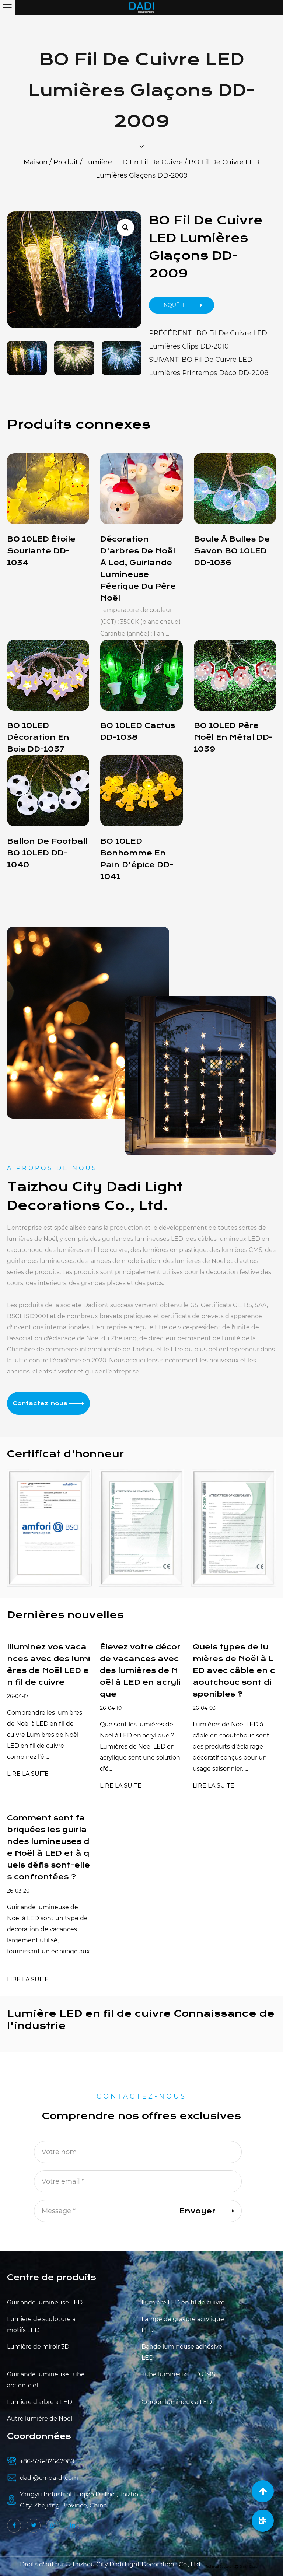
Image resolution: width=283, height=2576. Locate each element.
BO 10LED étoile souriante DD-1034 (41, 551)
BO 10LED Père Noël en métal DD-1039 (233, 737)
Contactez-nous (48, 1403)
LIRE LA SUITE (28, 1773)
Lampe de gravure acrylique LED (183, 2325)
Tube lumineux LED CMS (178, 2374)
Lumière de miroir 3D (38, 2346)
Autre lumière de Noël (39, 2418)
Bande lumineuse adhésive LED (182, 2352)
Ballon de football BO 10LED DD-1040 (47, 853)
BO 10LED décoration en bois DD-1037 (38, 737)
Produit (65, 162)
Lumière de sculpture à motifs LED (41, 2325)
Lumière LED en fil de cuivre (133, 162)
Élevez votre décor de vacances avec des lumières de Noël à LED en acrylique (140, 1670)
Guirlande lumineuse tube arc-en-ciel (46, 2380)
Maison (36, 162)
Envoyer (206, 2210)
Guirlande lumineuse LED (45, 2302)
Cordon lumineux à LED (177, 2401)
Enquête (181, 305)
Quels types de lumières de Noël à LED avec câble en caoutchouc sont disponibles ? (234, 1670)
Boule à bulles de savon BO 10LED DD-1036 (232, 551)
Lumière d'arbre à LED (39, 2401)
